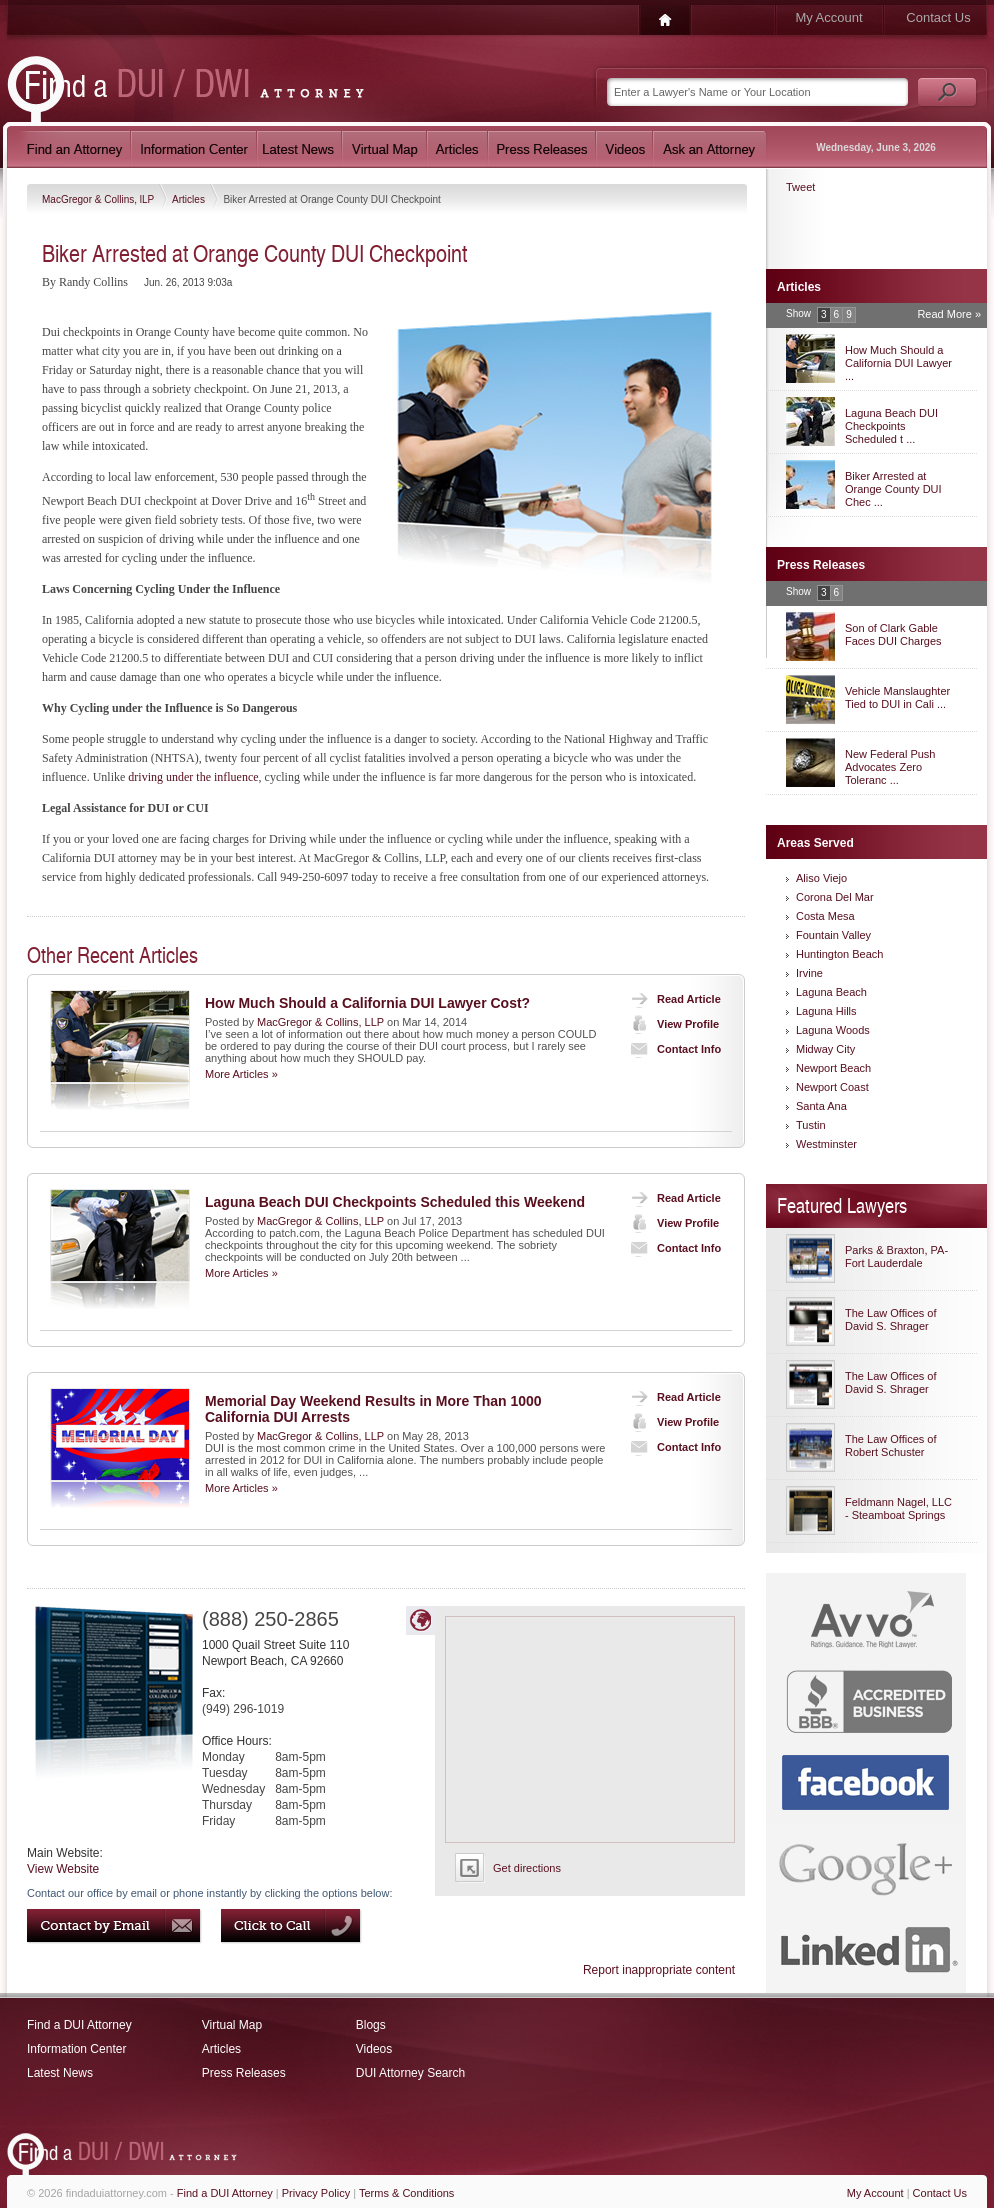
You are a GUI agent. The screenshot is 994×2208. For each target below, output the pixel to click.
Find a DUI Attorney (79, 2025)
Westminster (826, 1144)
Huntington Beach (839, 954)
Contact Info (671, 1049)
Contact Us (938, 17)
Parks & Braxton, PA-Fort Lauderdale (896, 1256)
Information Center (76, 2049)
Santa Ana (821, 1106)
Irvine (809, 973)
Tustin (811, 1125)
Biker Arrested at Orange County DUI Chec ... (893, 489)
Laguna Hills (826, 1011)
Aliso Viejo (821, 878)
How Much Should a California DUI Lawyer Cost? (367, 1003)
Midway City (825, 1049)
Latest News (60, 2073)
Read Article (671, 999)
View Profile (670, 1024)
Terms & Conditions (406, 2193)
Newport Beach (833, 1068)
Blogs (371, 2025)
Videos (374, 2049)
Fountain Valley (833, 935)
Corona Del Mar (835, 897)
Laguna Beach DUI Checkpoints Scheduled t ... (891, 426)
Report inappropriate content (659, 1970)
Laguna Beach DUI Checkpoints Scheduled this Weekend (395, 1202)
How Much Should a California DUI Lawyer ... (898, 363)
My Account (828, 17)
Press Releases (244, 2073)
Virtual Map (232, 2025)
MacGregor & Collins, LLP (320, 1022)
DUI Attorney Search (410, 2073)
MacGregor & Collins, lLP (99, 199)
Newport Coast (832, 1087)
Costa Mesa (825, 916)
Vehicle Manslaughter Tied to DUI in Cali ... (897, 697)
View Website (63, 1869)
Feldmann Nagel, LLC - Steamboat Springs (898, 1508)
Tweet (800, 187)
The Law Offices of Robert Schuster (891, 1445)
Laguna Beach (831, 992)
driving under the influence (193, 777)
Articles (190, 199)
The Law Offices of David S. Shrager (891, 1319)
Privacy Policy (316, 2193)
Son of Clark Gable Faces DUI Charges (893, 634)
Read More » (949, 314)
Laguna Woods (833, 1030)
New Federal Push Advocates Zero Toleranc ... (890, 767)
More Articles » (241, 1074)
